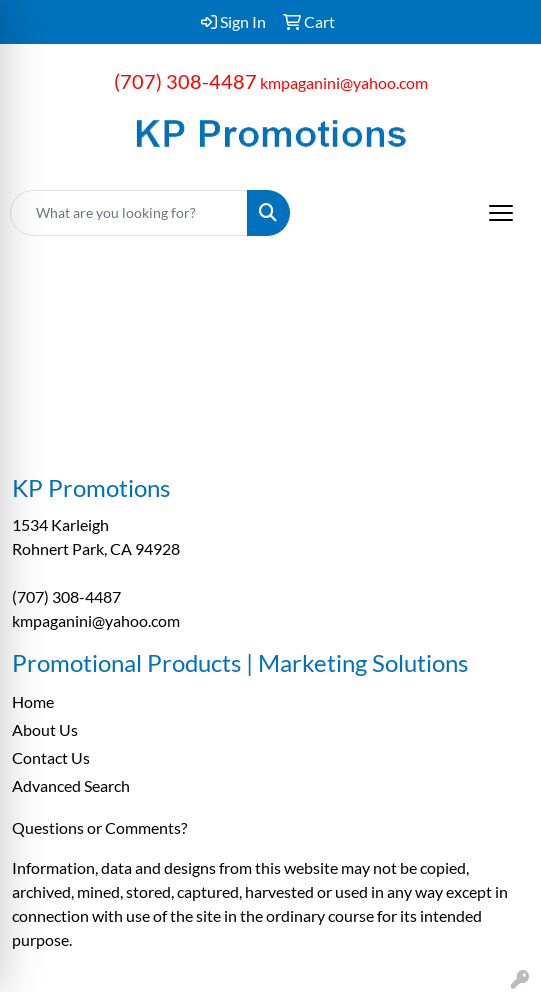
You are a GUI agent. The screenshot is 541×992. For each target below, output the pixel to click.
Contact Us (51, 757)
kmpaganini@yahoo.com (344, 82)
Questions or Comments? (99, 827)
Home (33, 701)
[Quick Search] (129, 213)
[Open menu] (501, 213)
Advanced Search (71, 785)
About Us (45, 729)
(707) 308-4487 (185, 81)
